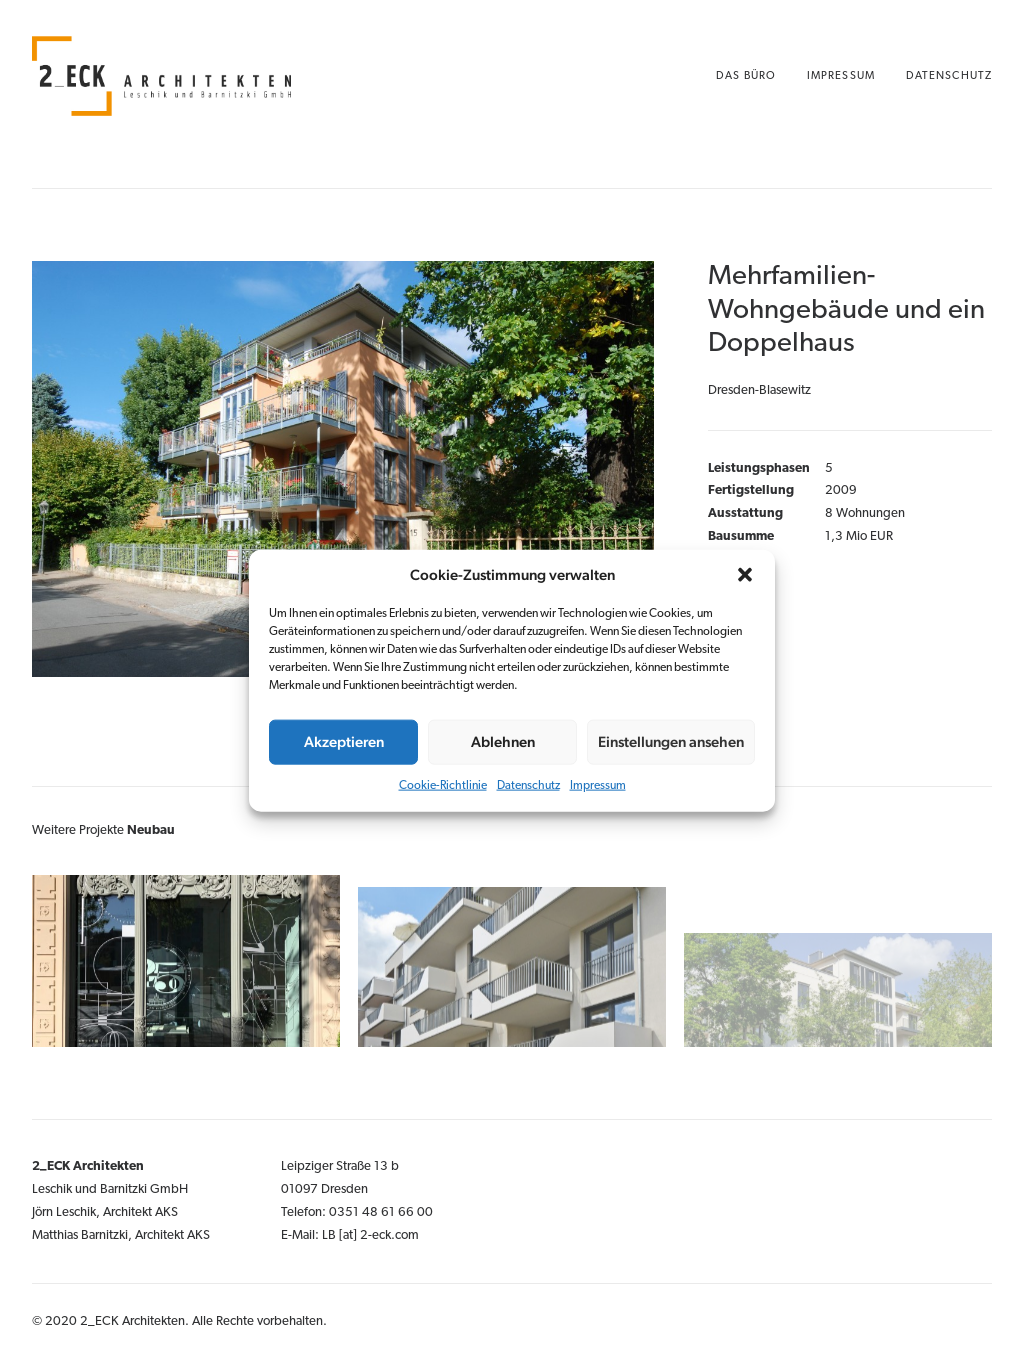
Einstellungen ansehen (671, 741)
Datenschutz (528, 785)
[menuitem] (753, 76)
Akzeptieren (344, 741)
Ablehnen (503, 741)
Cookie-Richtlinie (443, 785)
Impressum (598, 785)
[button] (745, 574)
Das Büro (746, 76)
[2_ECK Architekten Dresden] (161, 76)
